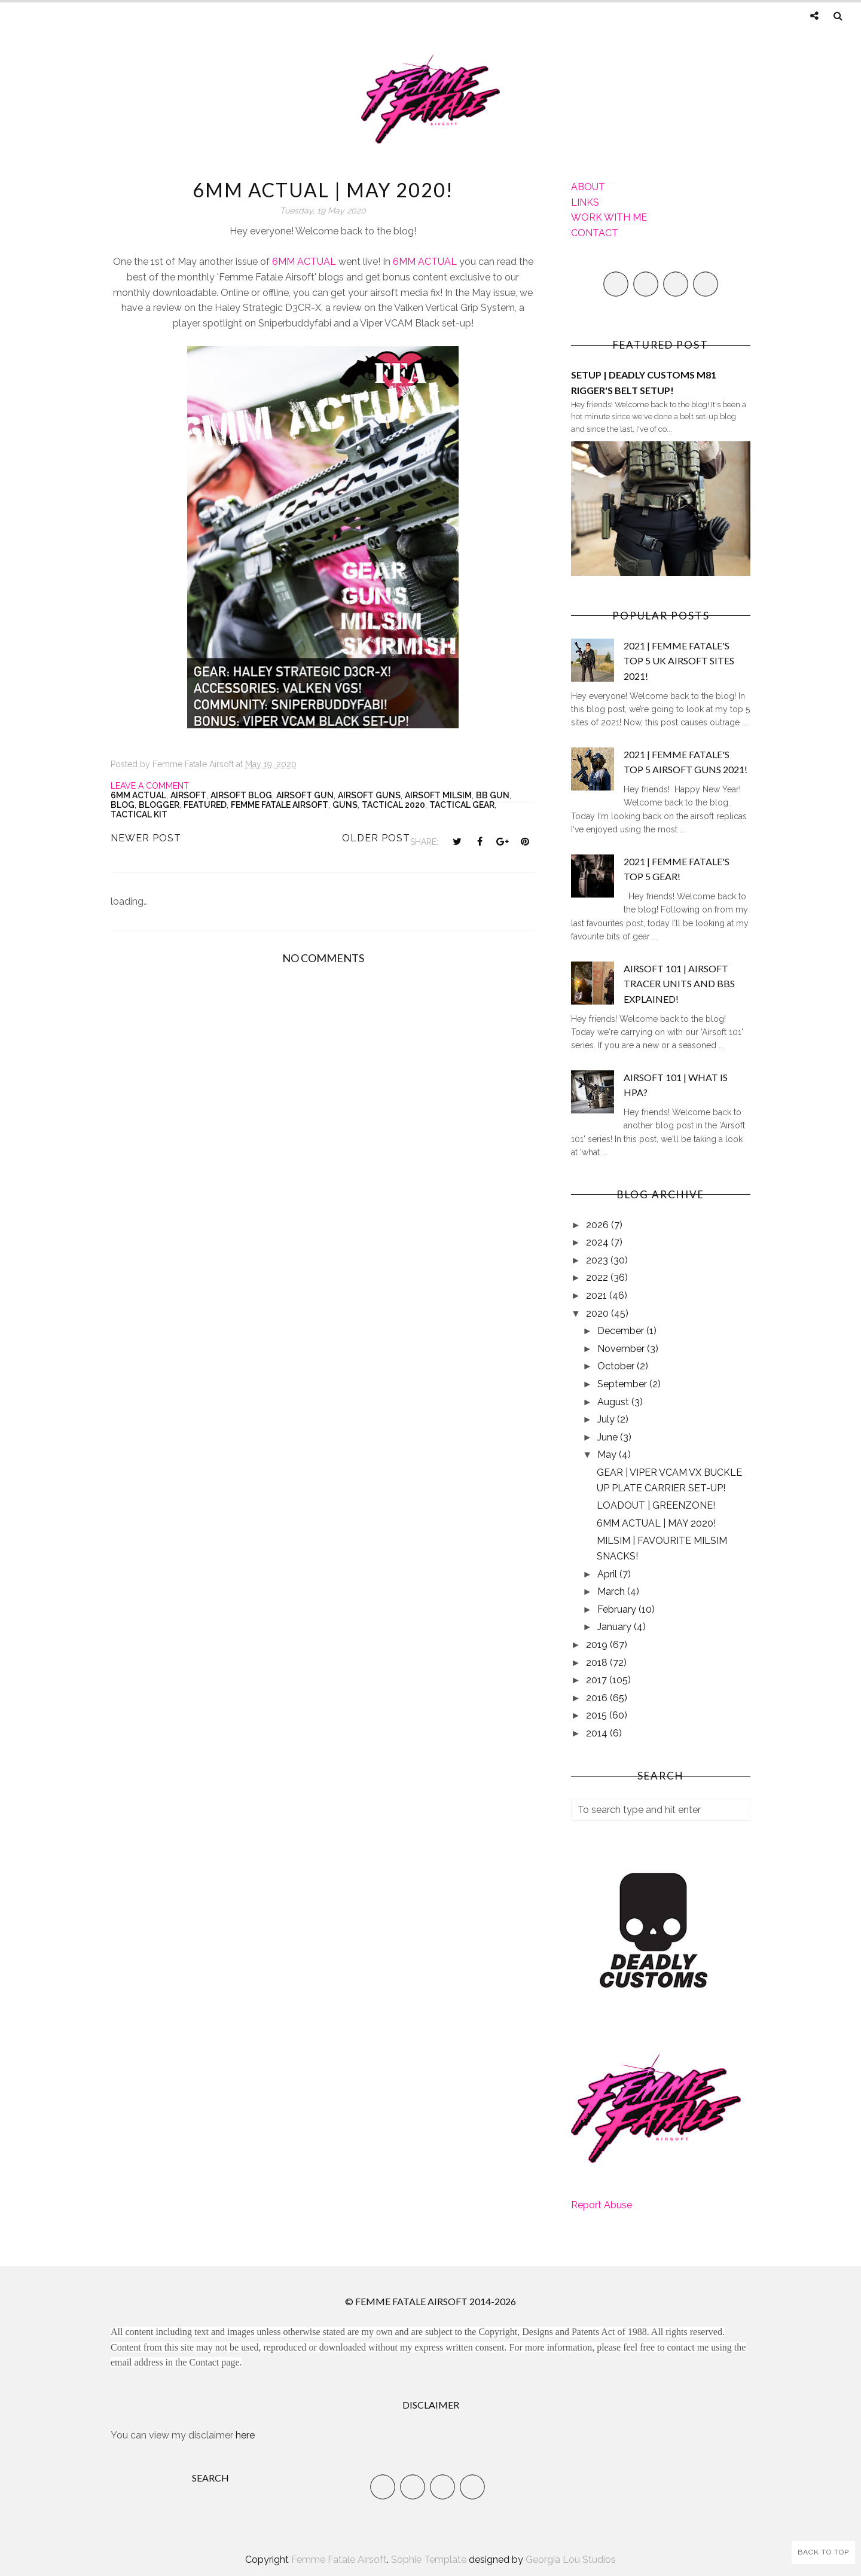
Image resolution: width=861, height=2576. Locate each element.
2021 (597, 1295)
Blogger (159, 805)
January (615, 1626)
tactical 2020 (393, 805)
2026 (598, 1225)
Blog (123, 805)
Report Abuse (601, 2205)
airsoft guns (369, 795)
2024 (598, 1242)
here (245, 2435)
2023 (598, 1260)
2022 (598, 1277)
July (607, 1419)
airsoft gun (305, 795)
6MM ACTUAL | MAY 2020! (656, 1523)
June (608, 1437)
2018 (598, 1662)
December (621, 1330)
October (617, 1366)
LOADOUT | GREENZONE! (656, 1505)
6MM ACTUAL (304, 261)
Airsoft (188, 795)
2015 (597, 1715)
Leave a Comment (150, 785)
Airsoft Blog (241, 795)
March (612, 1591)
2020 (598, 1313)
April (608, 1574)
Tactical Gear (461, 805)
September (623, 1384)
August (614, 1402)
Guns (345, 805)
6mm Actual (138, 795)
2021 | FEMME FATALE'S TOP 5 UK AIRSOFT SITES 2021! (679, 661)
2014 (598, 1733)
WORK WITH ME (609, 217)
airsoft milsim (438, 795)
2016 (598, 1698)
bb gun (492, 795)
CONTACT (594, 233)
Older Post (376, 838)
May (608, 1454)
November (622, 1348)
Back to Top (823, 2552)
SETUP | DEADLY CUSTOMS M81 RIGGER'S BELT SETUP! (643, 382)
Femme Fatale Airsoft (279, 805)
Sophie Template (428, 2559)
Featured (205, 805)
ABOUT (588, 187)
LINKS (585, 202)
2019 (598, 1644)
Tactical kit (139, 814)
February (618, 1609)
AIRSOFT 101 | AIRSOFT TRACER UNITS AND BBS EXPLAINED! (679, 984)
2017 (597, 1680)
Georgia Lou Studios (571, 2559)
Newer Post (146, 838)
